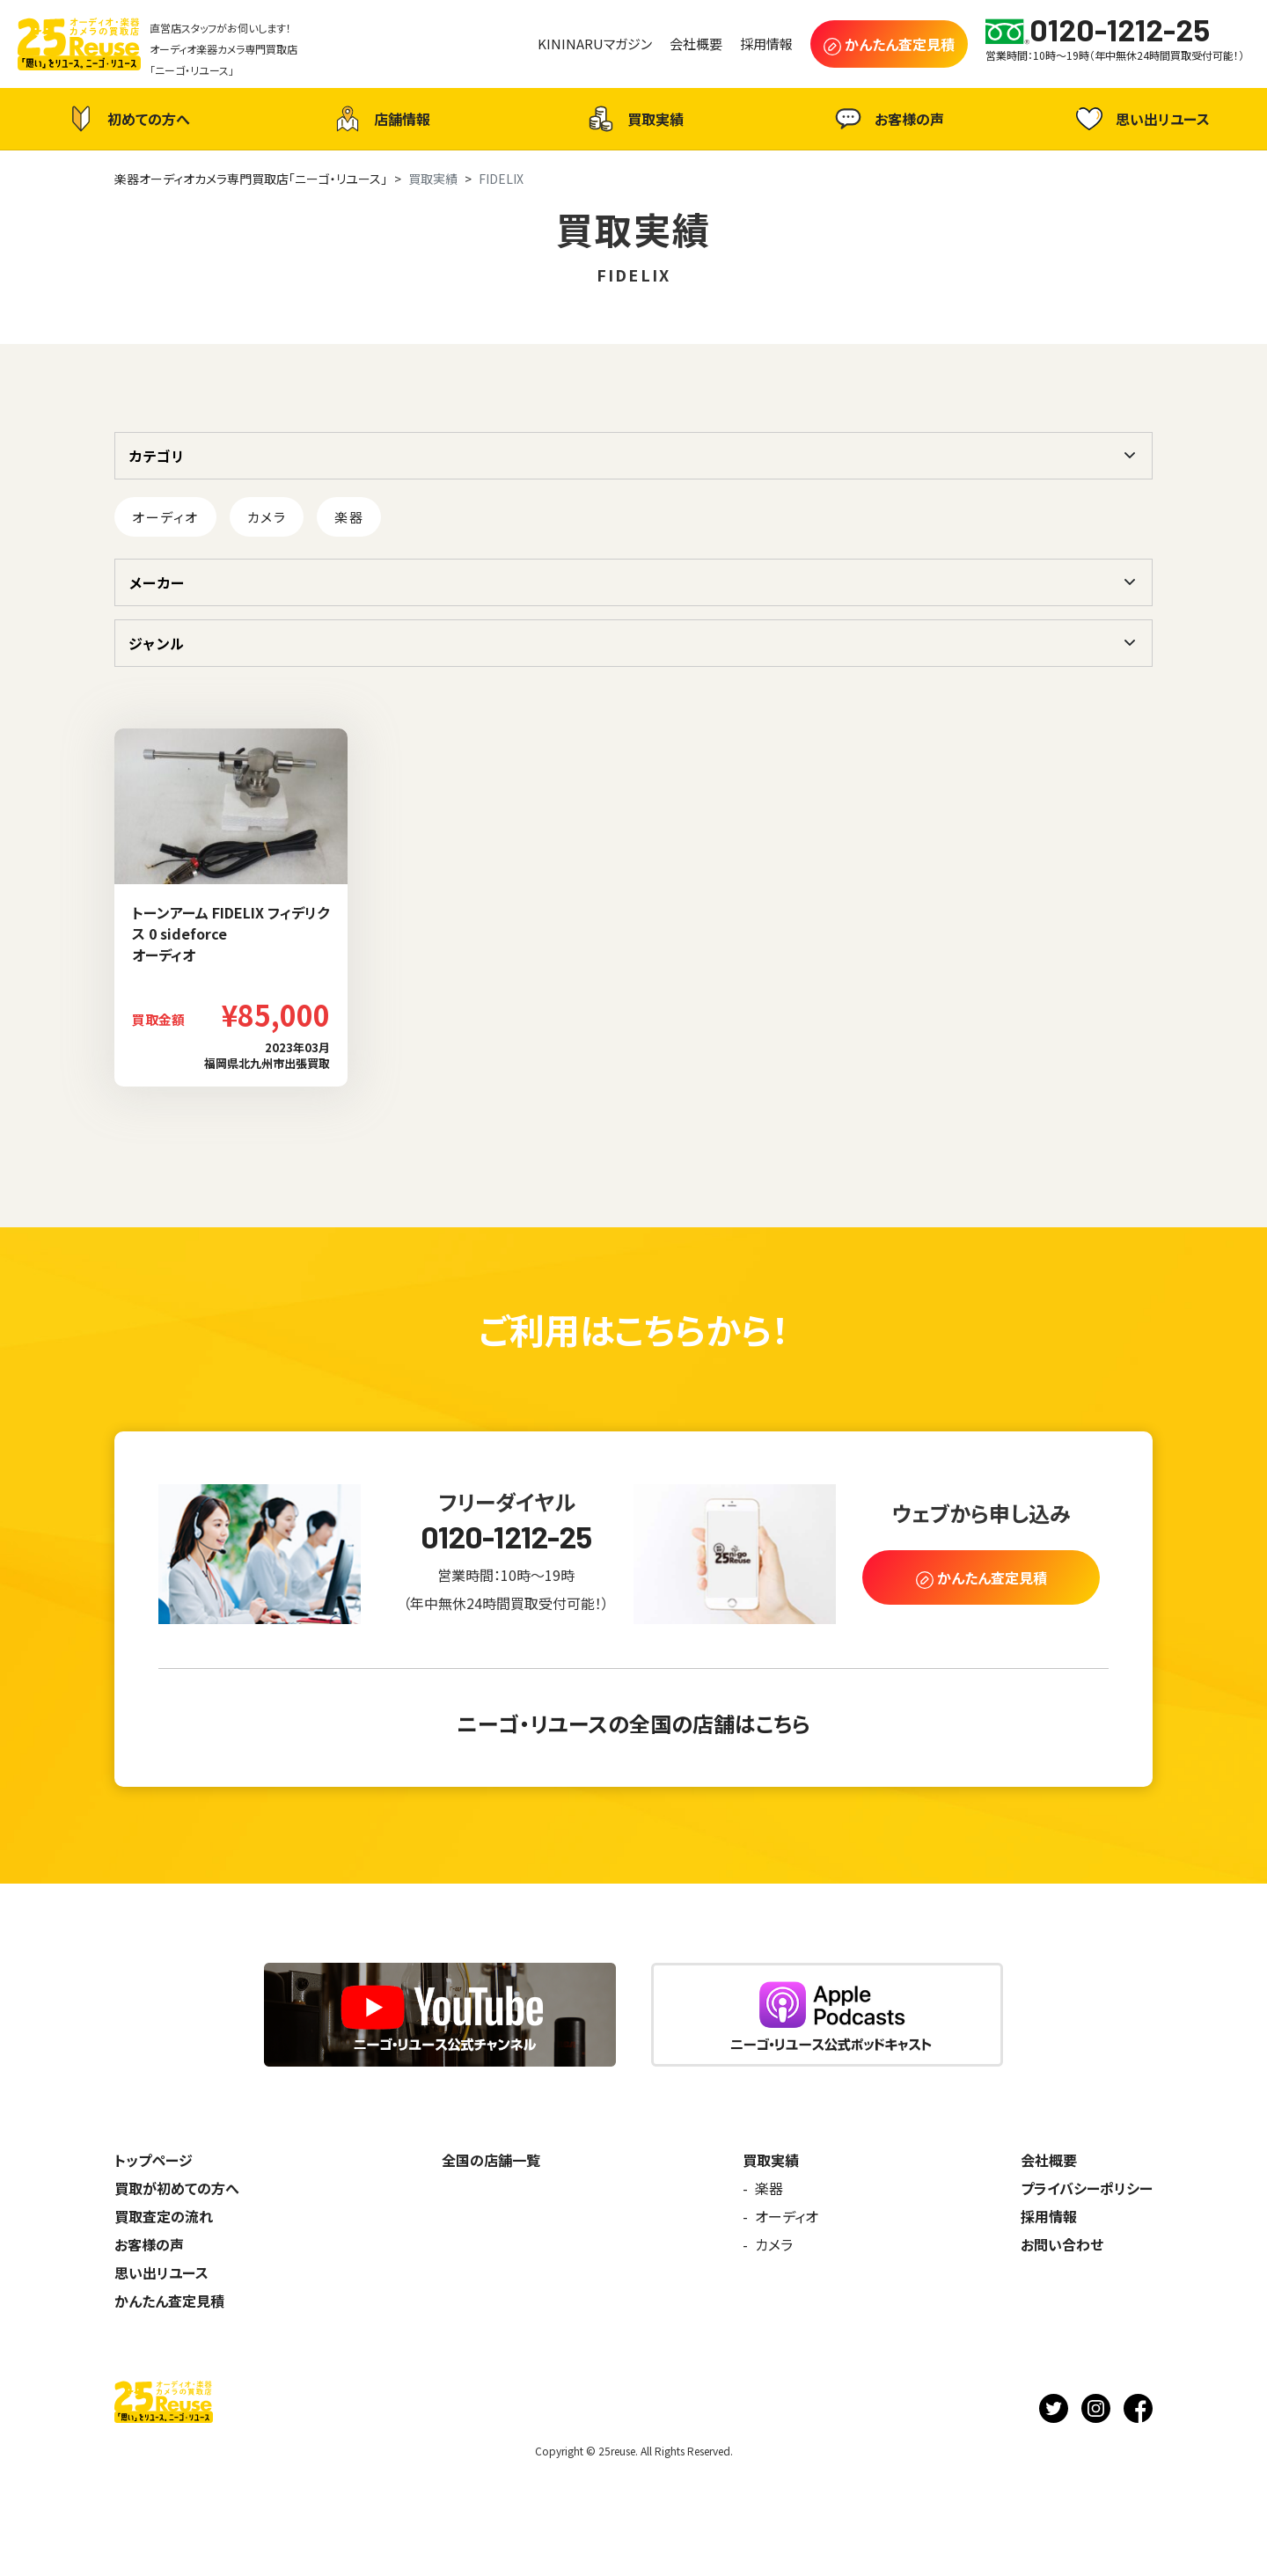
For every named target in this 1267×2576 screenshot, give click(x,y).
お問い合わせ (1062, 2244)
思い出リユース (1141, 118)
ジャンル (156, 643)
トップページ (153, 2159)
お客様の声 (887, 119)
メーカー (156, 582)
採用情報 (1049, 2216)
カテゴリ (156, 455)
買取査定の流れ (163, 2216)
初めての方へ (126, 119)
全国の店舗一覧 (491, 2159)
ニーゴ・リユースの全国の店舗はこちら (633, 1723)
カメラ (267, 517)
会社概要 (1049, 2159)
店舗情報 (380, 119)
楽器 (348, 517)
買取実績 (633, 119)
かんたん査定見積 (169, 2300)
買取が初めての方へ (176, 2188)
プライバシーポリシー (1087, 2188)
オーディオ (165, 517)
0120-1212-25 (506, 1536)
